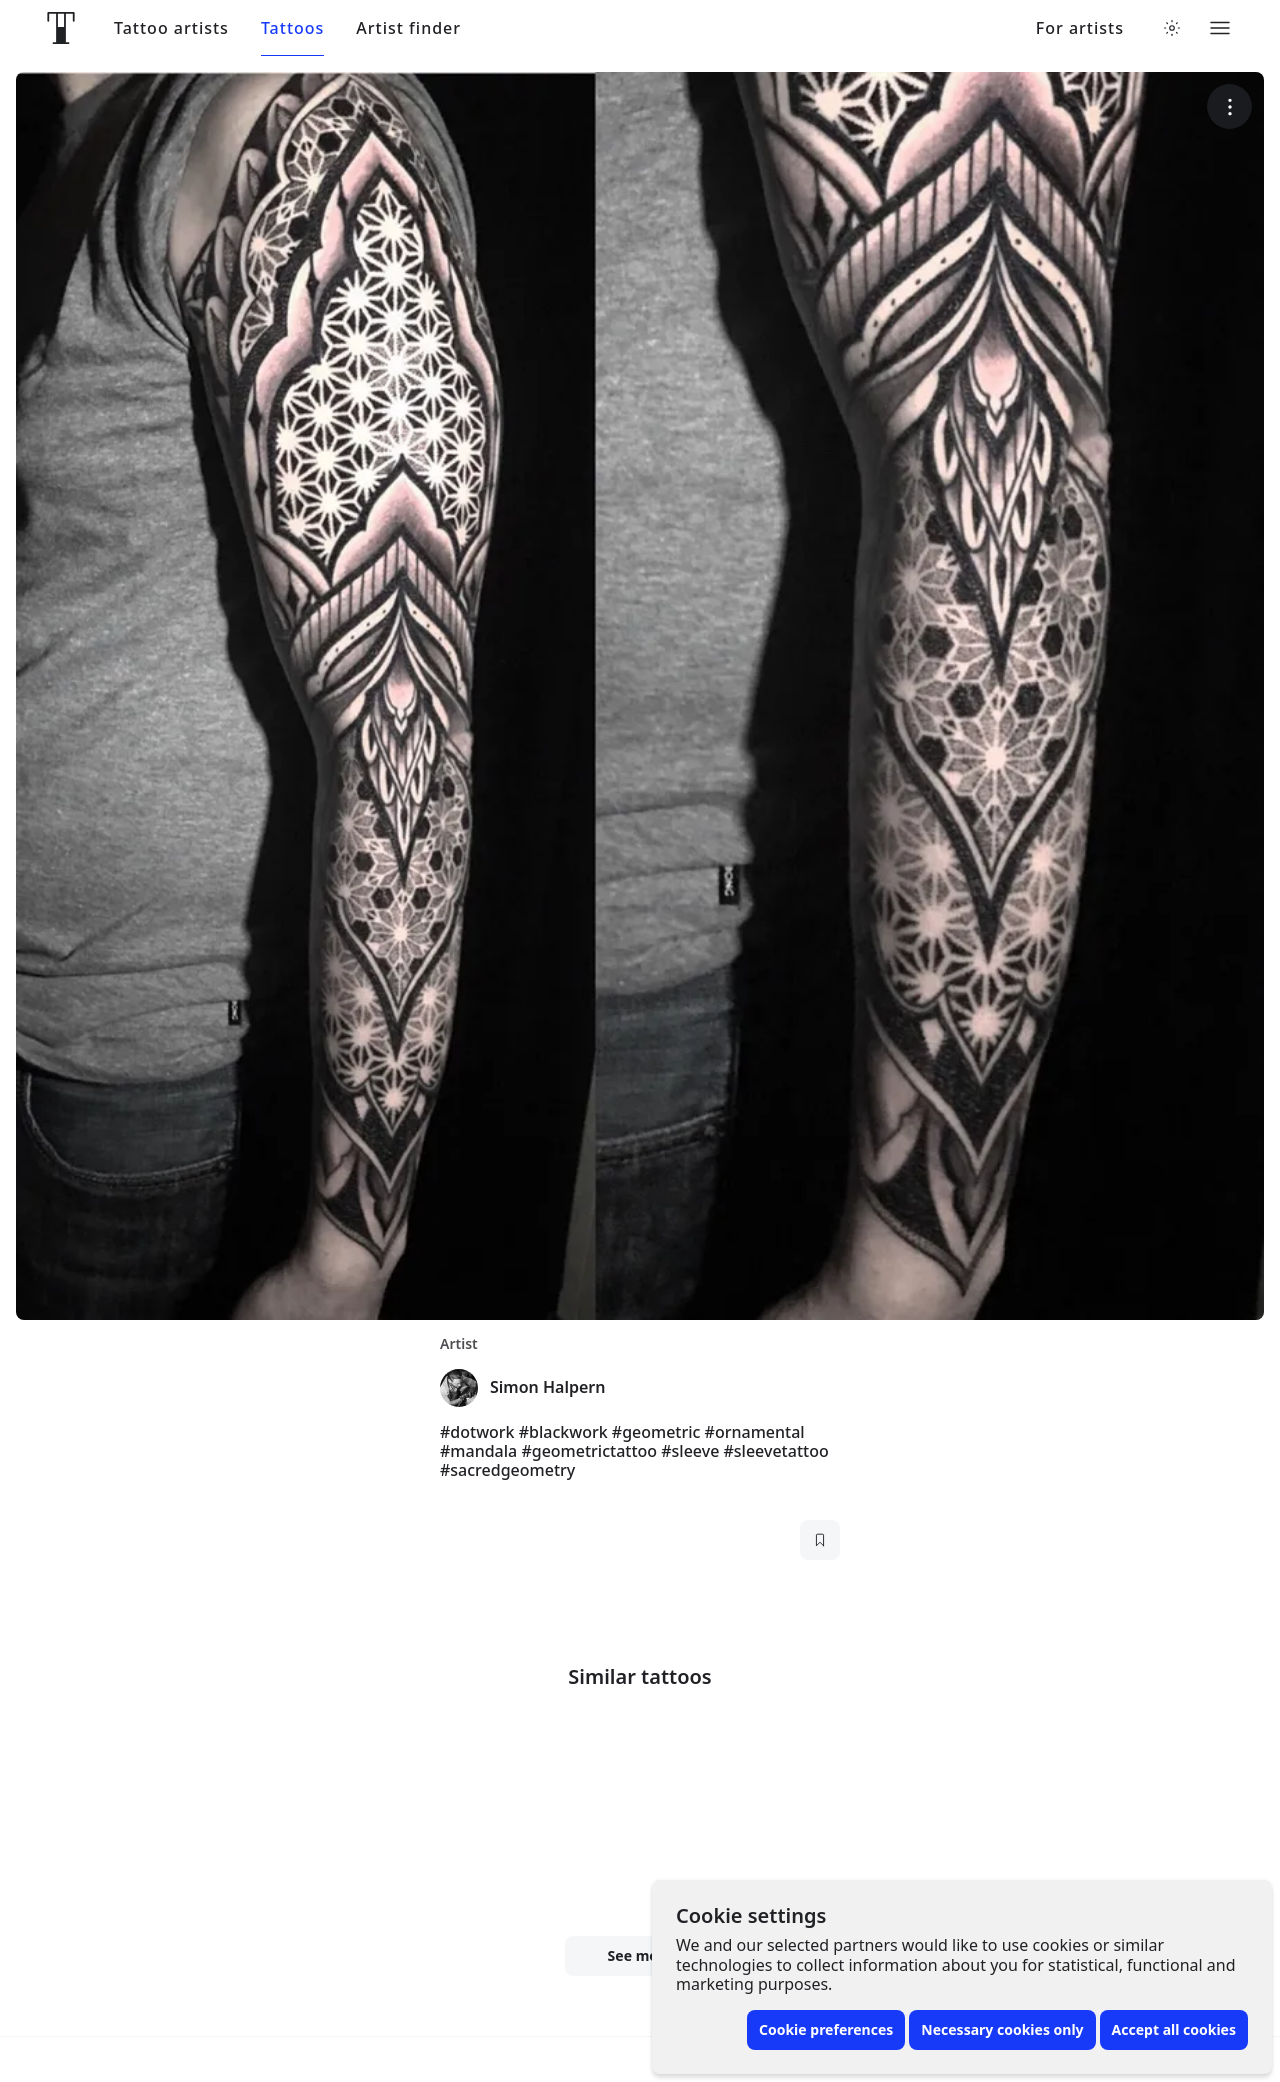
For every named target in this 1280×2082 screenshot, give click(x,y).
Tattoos (292, 28)
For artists (1080, 28)
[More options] (1229, 106)
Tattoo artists (171, 28)
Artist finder (408, 28)
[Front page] (61, 28)
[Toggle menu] (1220, 28)
